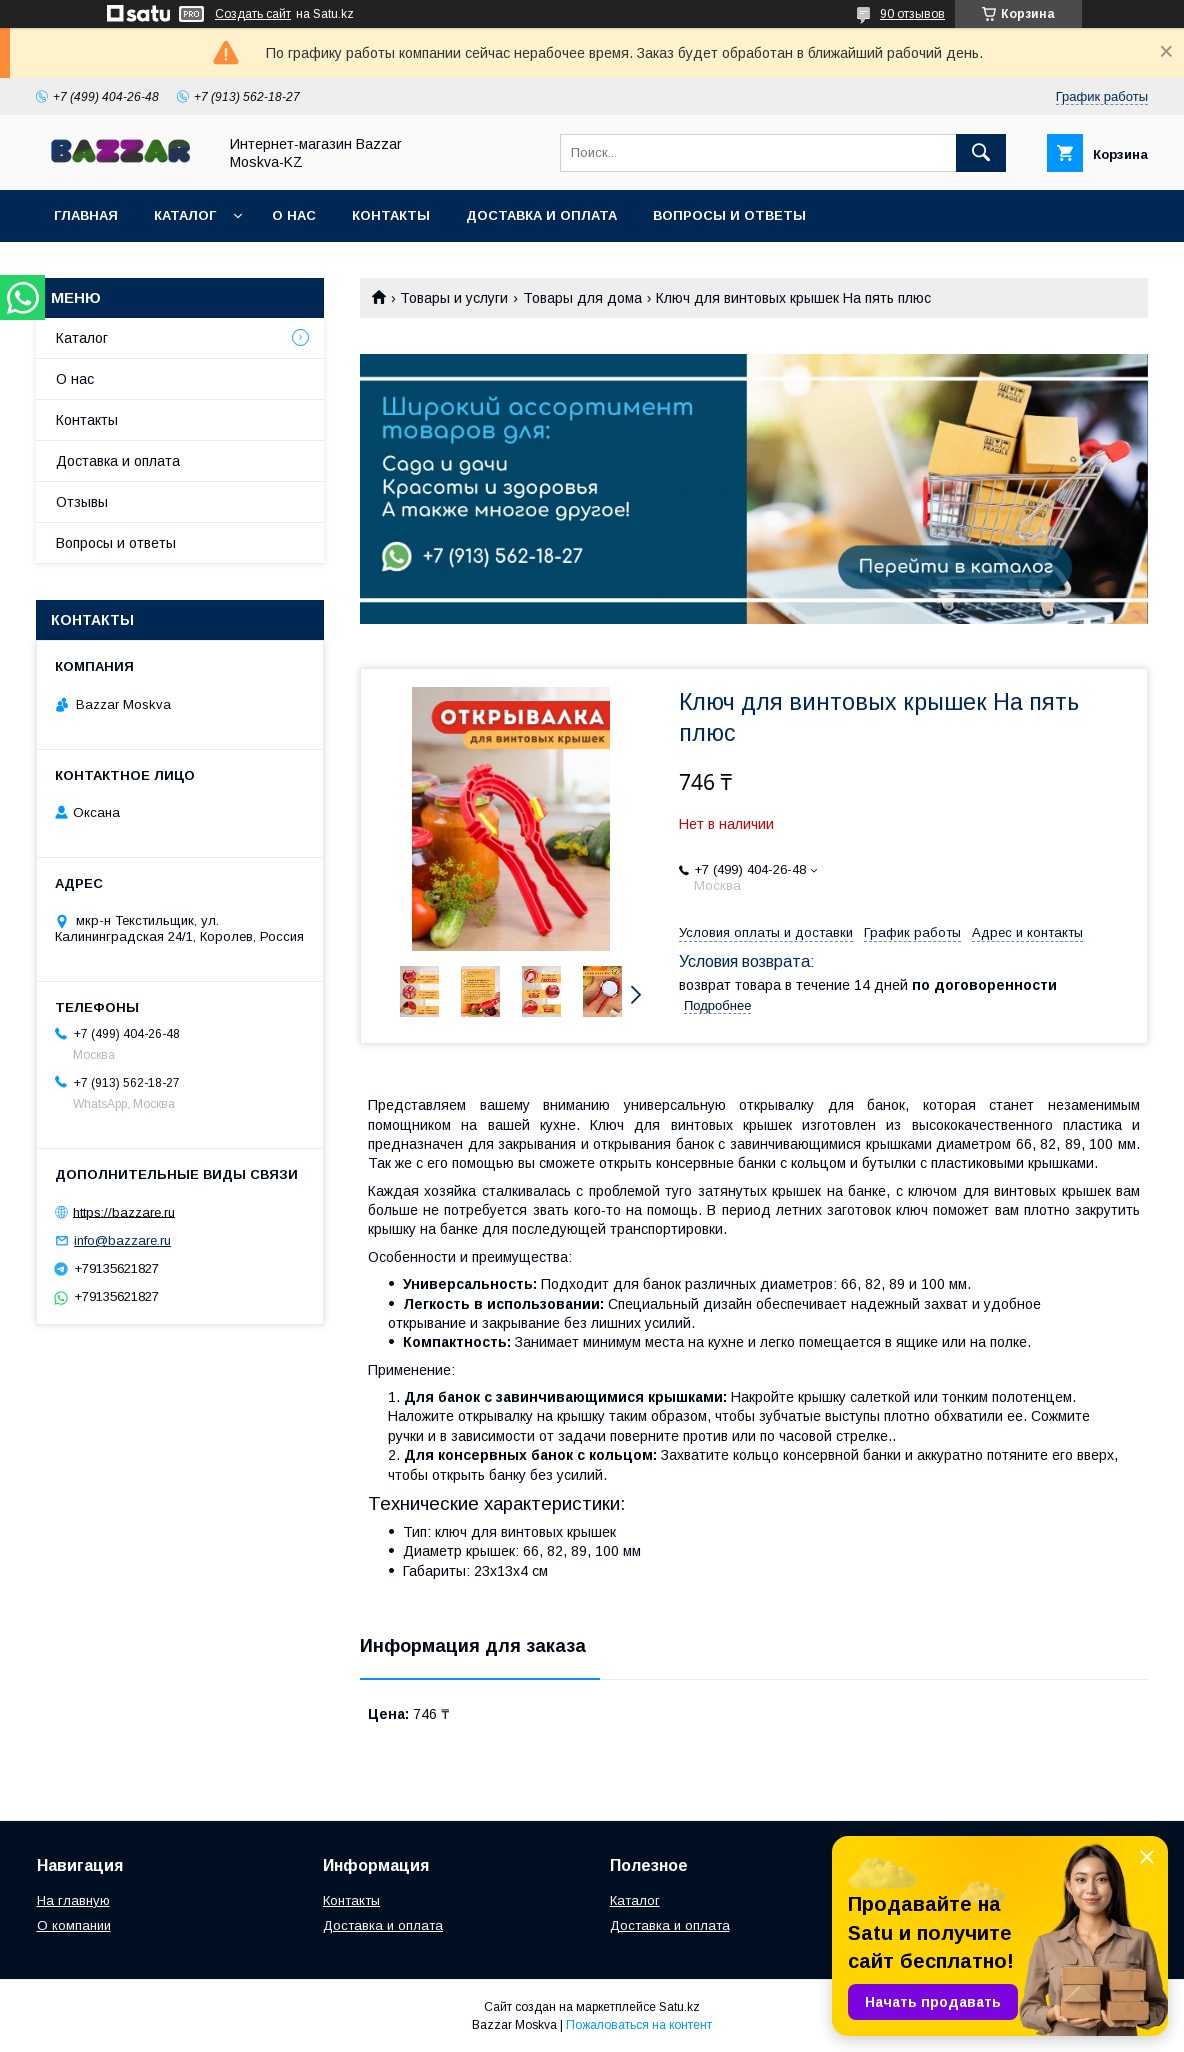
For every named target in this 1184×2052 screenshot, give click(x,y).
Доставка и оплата (541, 215)
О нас (294, 215)
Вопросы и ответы (729, 215)
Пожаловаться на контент (639, 2025)
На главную (73, 1900)
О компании (74, 1925)
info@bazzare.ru (122, 1240)
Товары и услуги (454, 298)
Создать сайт (253, 14)
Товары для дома (582, 298)
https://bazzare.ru (124, 1211)
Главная (86, 215)
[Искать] (981, 153)
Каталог (185, 215)
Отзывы (82, 502)
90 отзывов (912, 14)
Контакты (391, 215)
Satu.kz (679, 2007)
